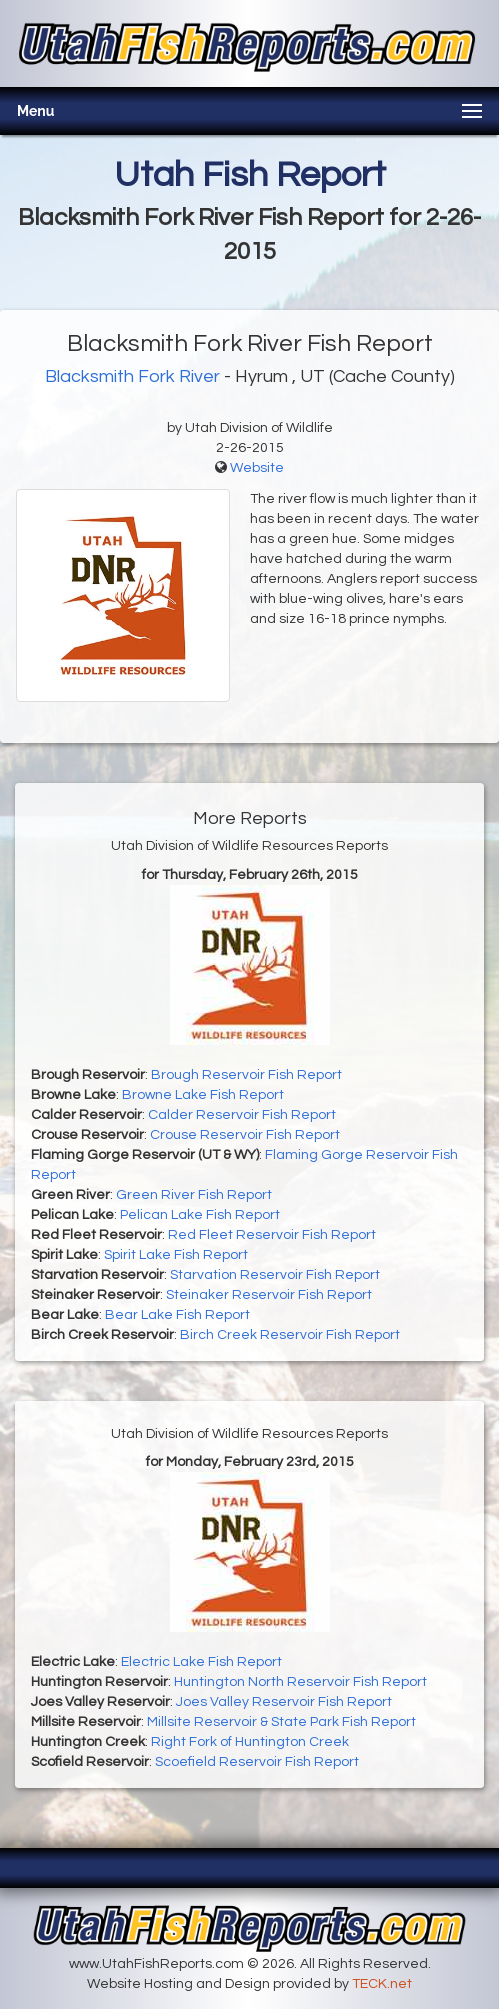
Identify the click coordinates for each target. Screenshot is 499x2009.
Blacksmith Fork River (132, 376)
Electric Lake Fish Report (201, 1662)
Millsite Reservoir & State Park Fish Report (281, 1722)
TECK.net (382, 1984)
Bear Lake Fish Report (177, 1315)
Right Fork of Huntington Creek (250, 1742)
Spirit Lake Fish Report (176, 1255)
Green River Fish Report (194, 1195)
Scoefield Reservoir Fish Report (257, 1762)
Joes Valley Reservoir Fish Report (284, 1702)
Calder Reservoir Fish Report (242, 1115)
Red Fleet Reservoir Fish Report (272, 1235)
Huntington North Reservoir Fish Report (300, 1682)
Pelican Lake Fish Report (200, 1215)
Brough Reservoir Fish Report (246, 1075)
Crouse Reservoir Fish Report (245, 1135)
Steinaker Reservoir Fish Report (269, 1295)
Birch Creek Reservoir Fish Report (290, 1335)
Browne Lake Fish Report (203, 1095)
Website (257, 468)
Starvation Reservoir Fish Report (275, 1275)
